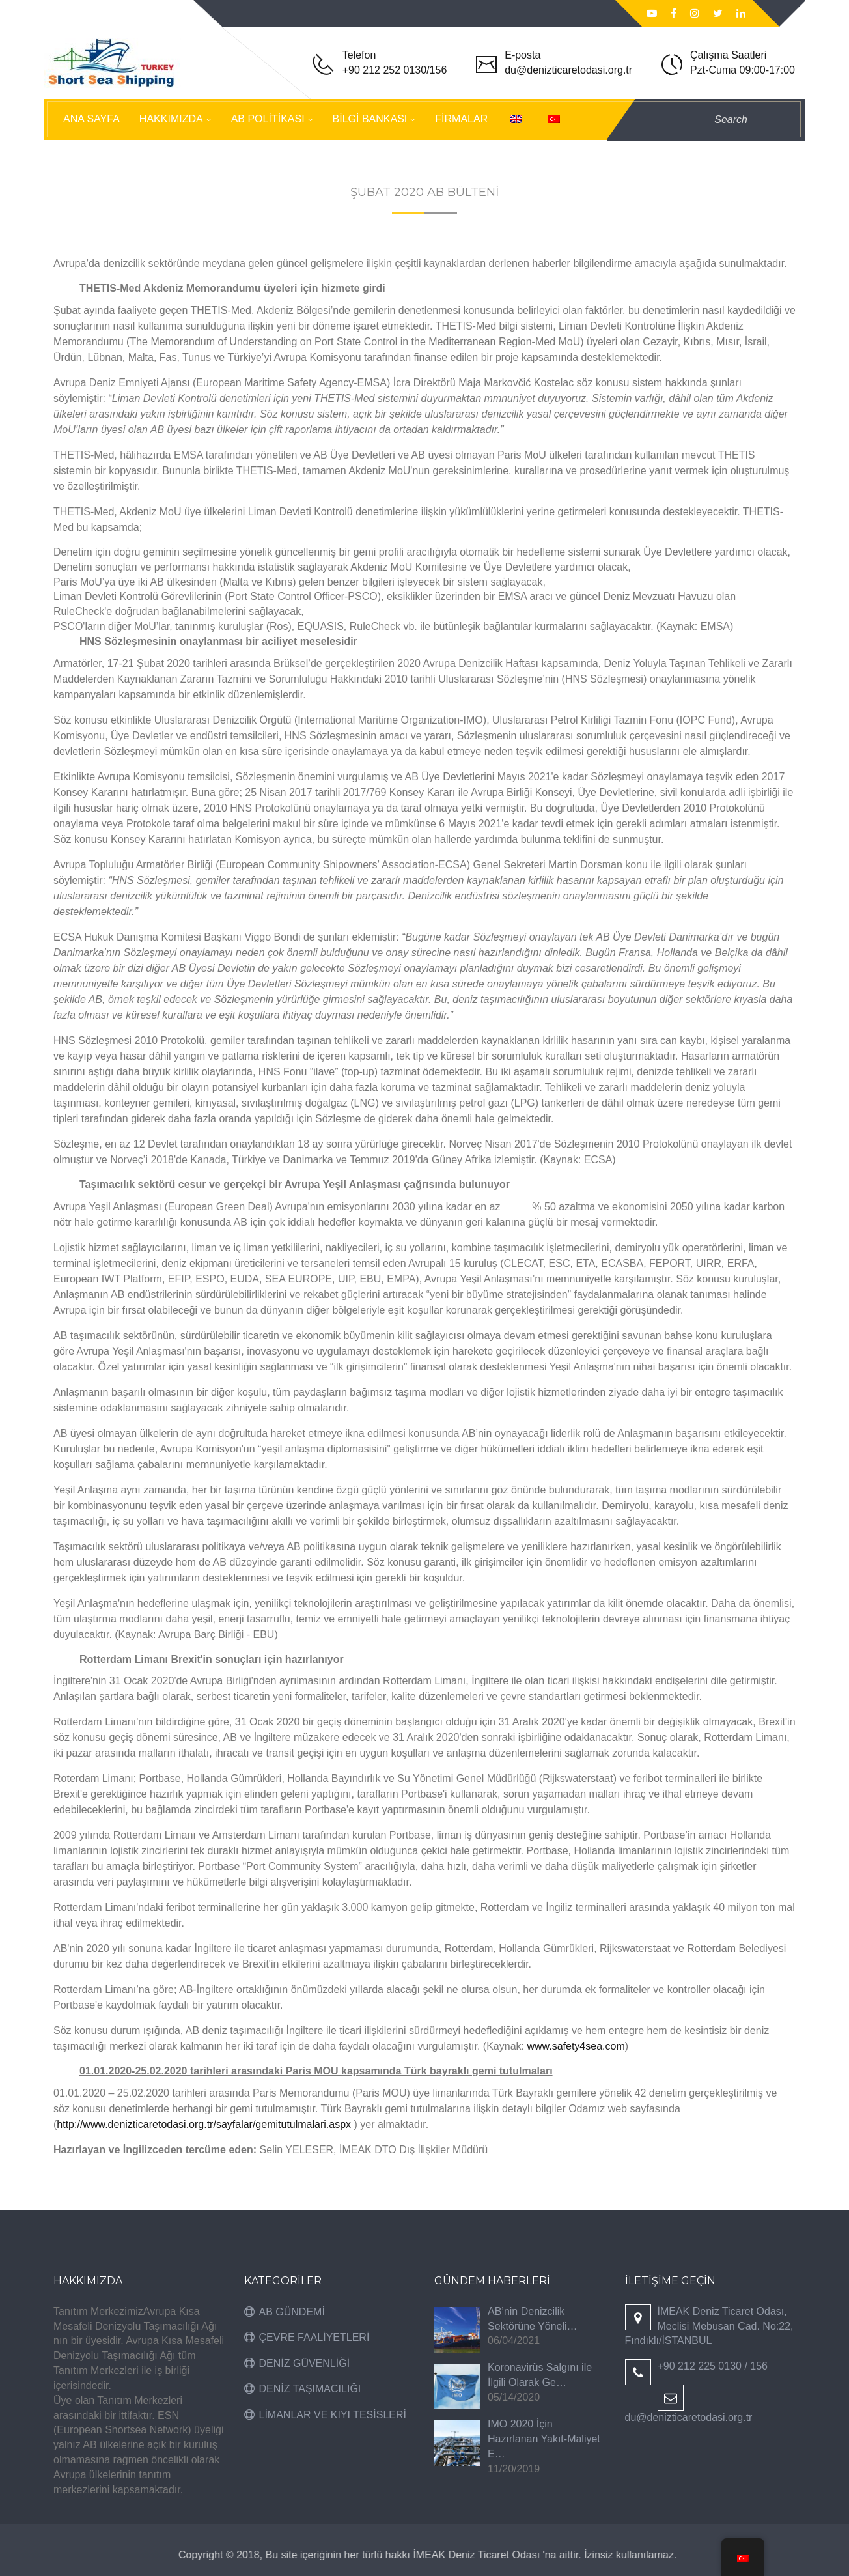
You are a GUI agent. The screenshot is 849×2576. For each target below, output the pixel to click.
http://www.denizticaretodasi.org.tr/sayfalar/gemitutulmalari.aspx (204, 2124)
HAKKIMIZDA (171, 118)
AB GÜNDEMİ (292, 2311)
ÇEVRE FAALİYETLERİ (314, 2337)
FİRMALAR (461, 118)
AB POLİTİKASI (268, 118)
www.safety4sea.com (575, 2046)
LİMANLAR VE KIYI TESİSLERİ (332, 2414)
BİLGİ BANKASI (370, 118)
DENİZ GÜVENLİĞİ (304, 2363)
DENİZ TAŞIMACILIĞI (310, 2388)
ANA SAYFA (91, 118)
